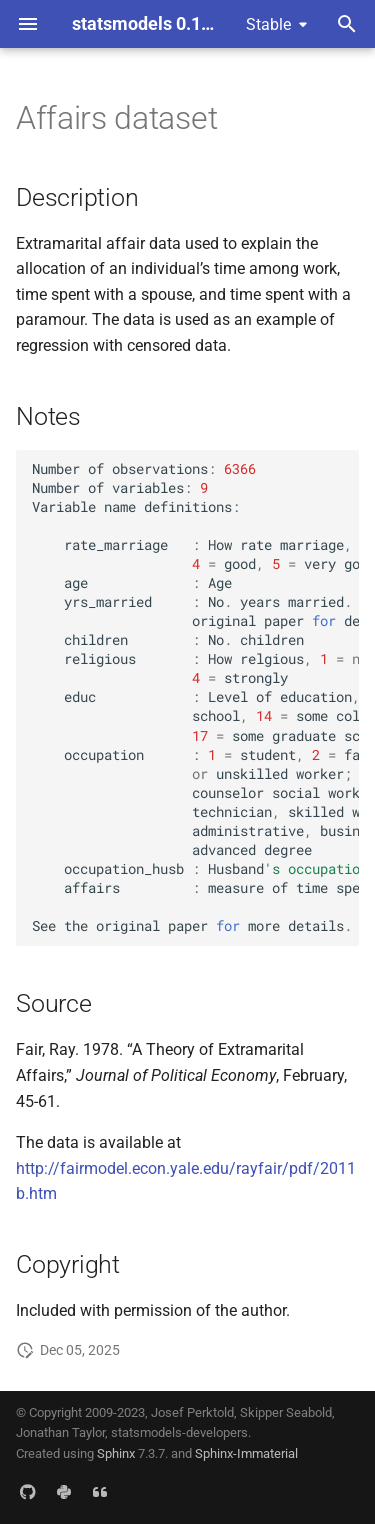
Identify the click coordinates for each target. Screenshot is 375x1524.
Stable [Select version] (268, 24)
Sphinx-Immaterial (246, 1453)
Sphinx (116, 1453)
